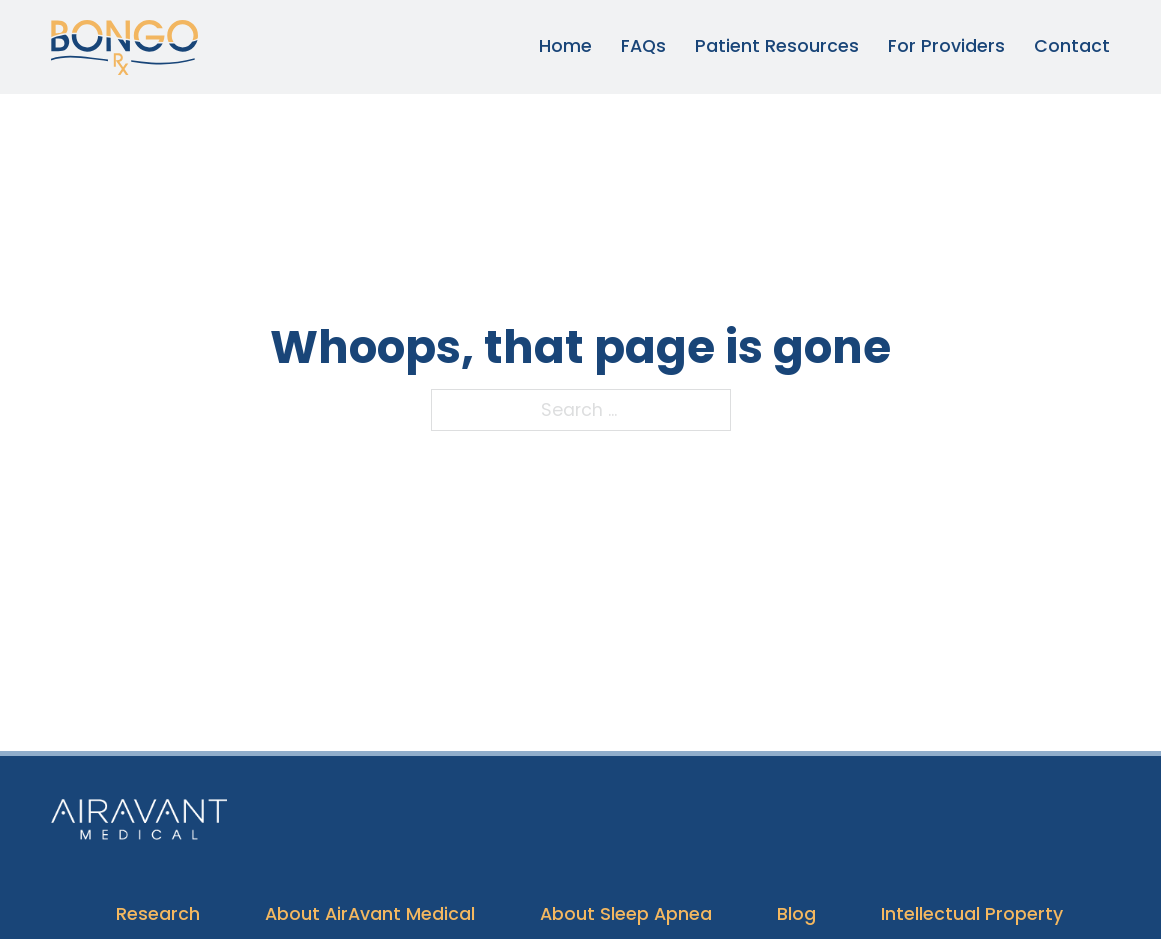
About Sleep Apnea (626, 914)
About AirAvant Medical (370, 914)
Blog (796, 914)
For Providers (946, 46)
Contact (1072, 46)
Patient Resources (777, 46)
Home (565, 46)
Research (158, 914)
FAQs (643, 46)
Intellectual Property (972, 914)
